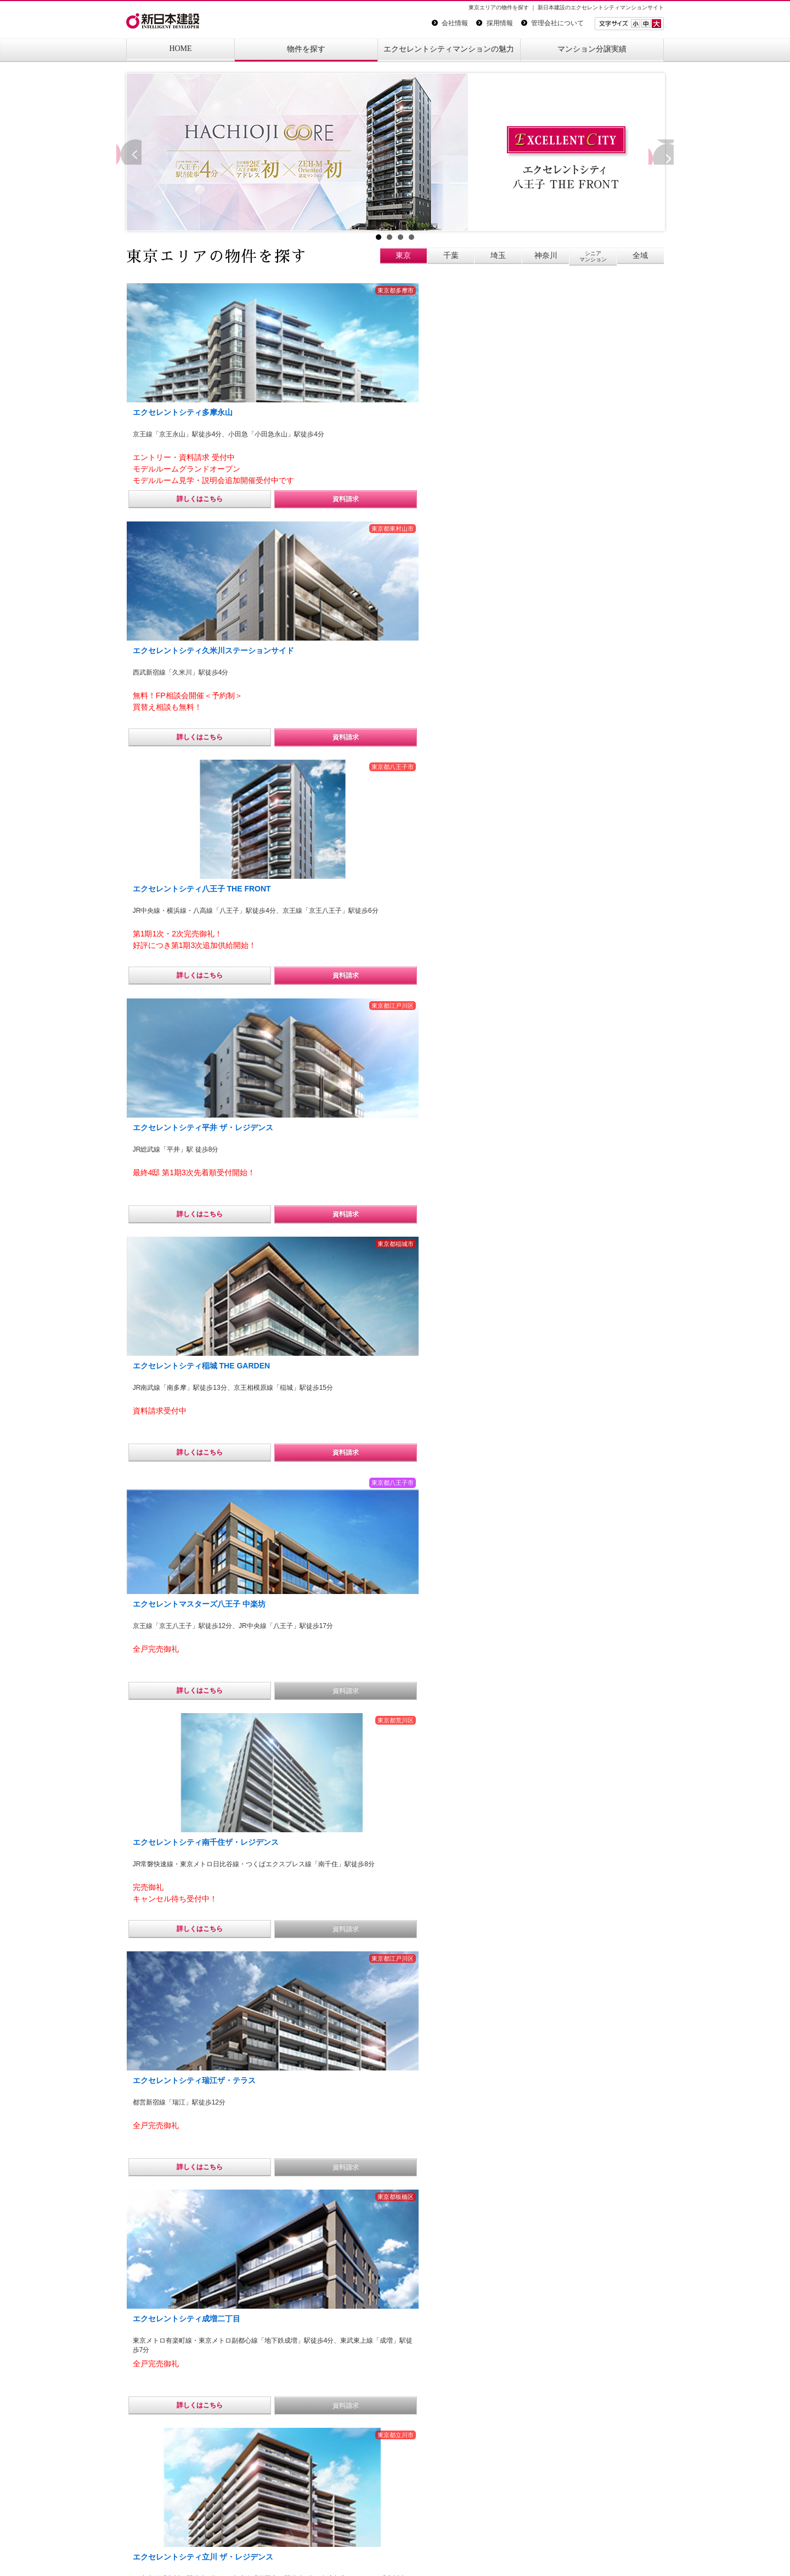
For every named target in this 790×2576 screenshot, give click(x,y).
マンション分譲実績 (592, 49)
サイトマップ (240, 2548)
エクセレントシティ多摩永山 (437, 2018)
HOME (180, 48)
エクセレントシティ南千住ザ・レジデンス (353, 1998)
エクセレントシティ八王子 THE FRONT (397, 1981)
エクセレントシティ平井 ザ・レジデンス (353, 2055)
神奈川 (545, 255)
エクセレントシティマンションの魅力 (448, 49)
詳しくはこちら (169, 499)
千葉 (451, 255)
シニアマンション (593, 256)
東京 (403, 255)
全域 (640, 255)
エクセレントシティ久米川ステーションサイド (393, 2038)
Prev (126, 152)
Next (664, 152)
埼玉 (498, 255)
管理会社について (552, 23)
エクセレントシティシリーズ (395, 2071)
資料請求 (253, 499)
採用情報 (494, 23)
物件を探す (306, 49)
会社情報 (450, 23)
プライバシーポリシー (163, 2548)
